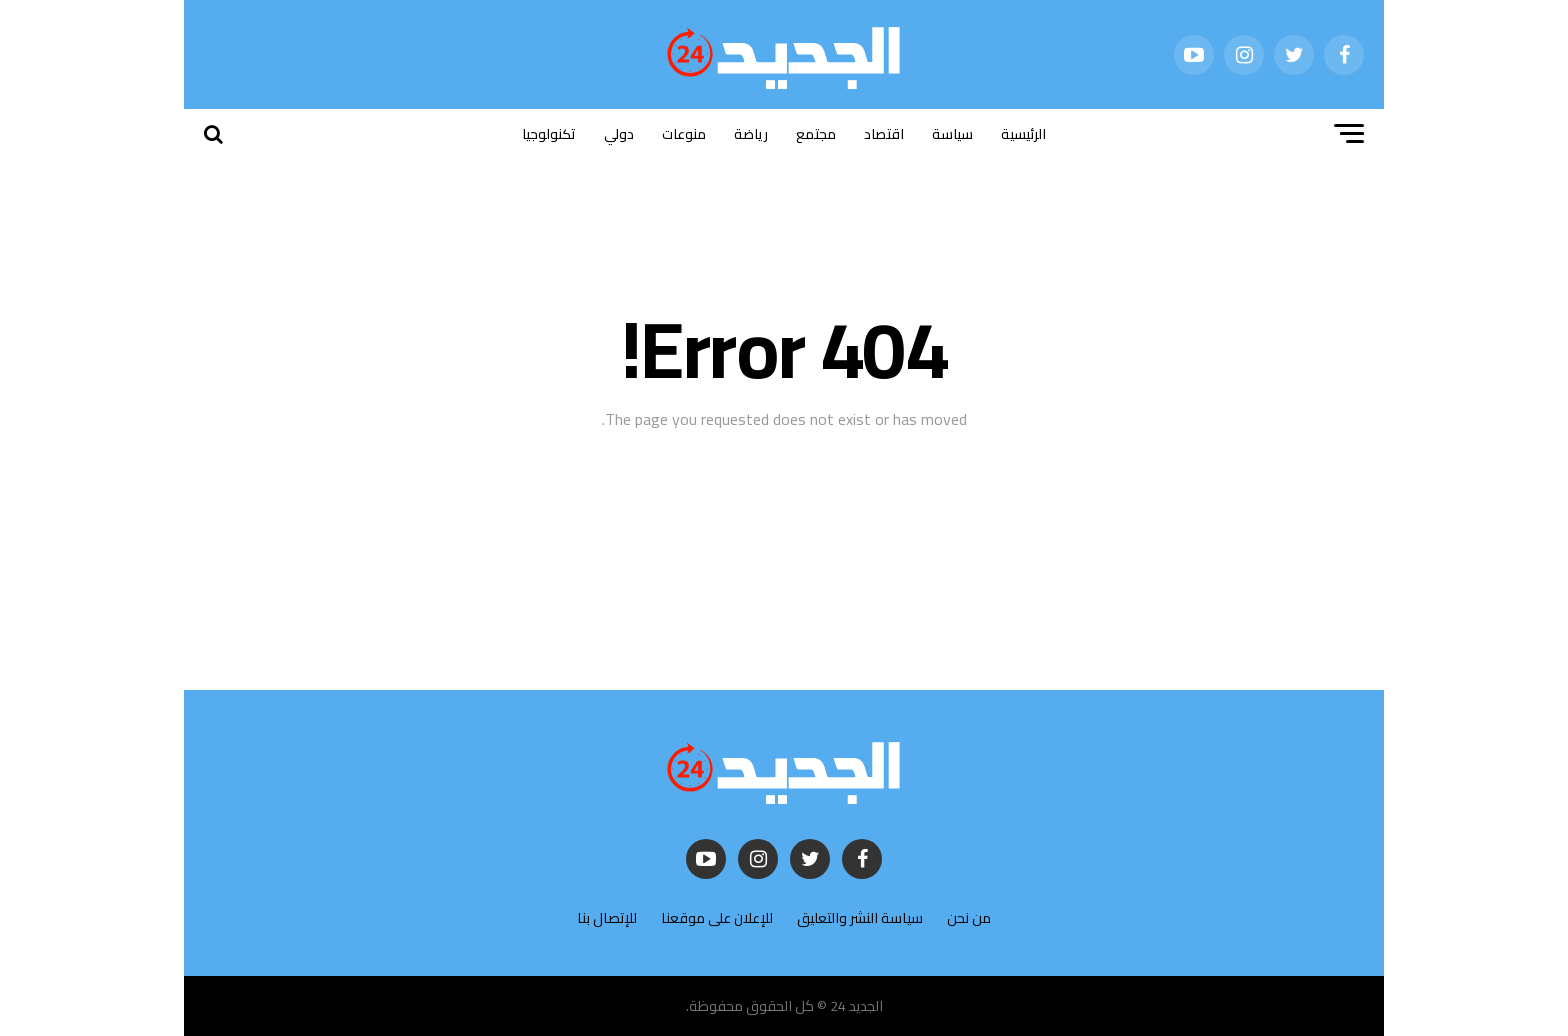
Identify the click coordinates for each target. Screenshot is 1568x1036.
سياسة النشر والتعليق (860, 917)
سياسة (952, 134)
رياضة (751, 134)
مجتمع (816, 134)
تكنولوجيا (549, 134)
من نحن (969, 917)
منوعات (684, 134)
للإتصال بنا (607, 917)
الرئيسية (1023, 134)
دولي (619, 134)
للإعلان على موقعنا (717, 917)
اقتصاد (884, 134)
